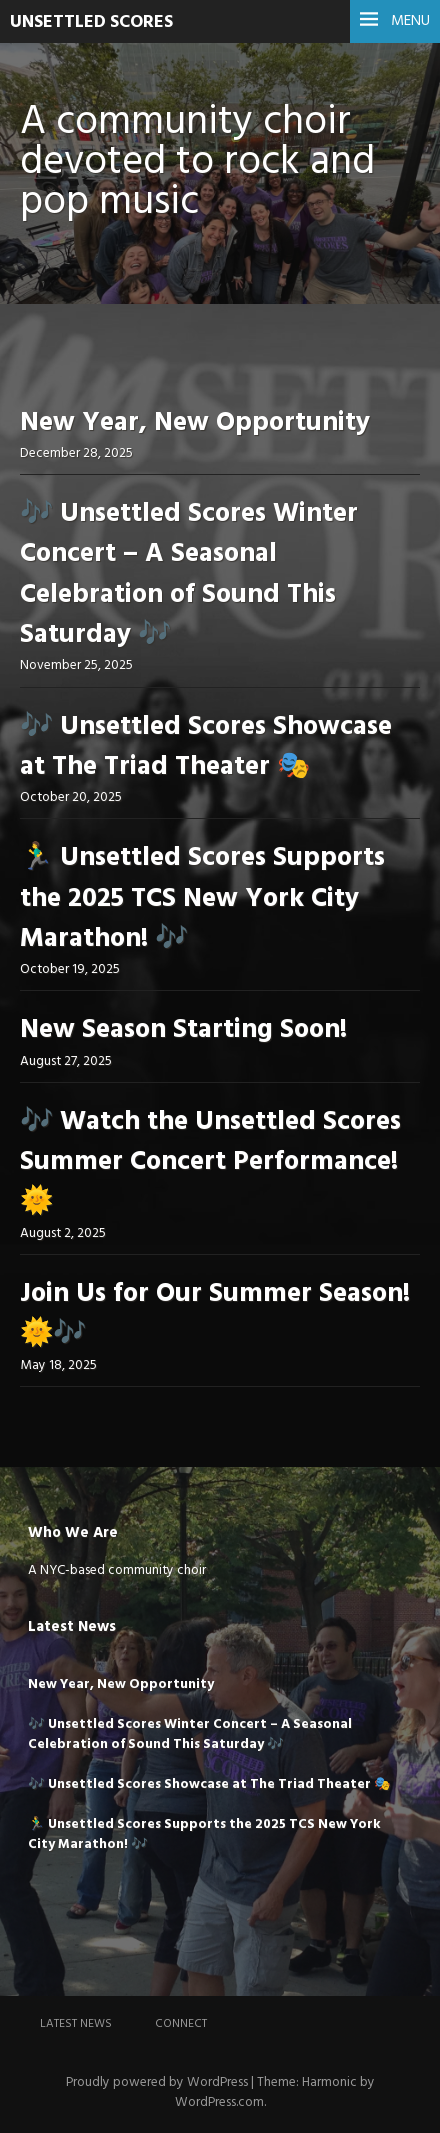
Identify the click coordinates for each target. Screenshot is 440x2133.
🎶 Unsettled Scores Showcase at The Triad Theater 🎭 (206, 747)
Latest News (76, 2024)
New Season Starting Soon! (183, 1030)
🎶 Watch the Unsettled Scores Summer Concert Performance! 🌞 (210, 1163)
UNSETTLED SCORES (91, 22)
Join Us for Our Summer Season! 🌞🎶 (215, 1314)
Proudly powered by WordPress (157, 2082)
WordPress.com (219, 2102)
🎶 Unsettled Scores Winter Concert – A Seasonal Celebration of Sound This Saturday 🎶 (189, 575)
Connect (181, 2024)
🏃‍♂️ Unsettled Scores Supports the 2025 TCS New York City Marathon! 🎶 (202, 899)
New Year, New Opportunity (195, 423)
